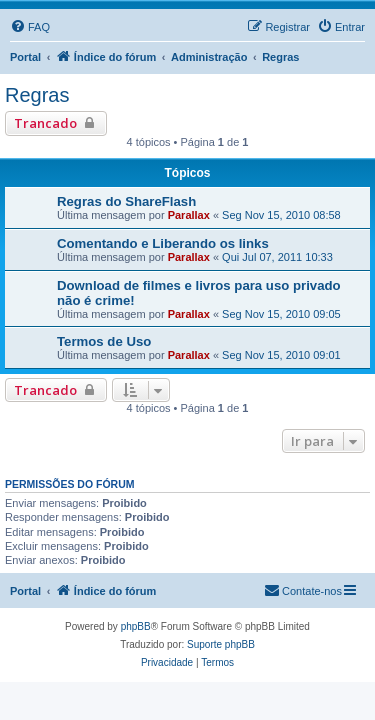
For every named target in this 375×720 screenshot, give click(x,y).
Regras (37, 95)
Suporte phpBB (221, 644)
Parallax (189, 215)
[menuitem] (30, 27)
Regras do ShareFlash (126, 201)
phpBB (136, 626)
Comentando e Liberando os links (163, 243)
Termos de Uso (104, 341)
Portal (25, 57)
